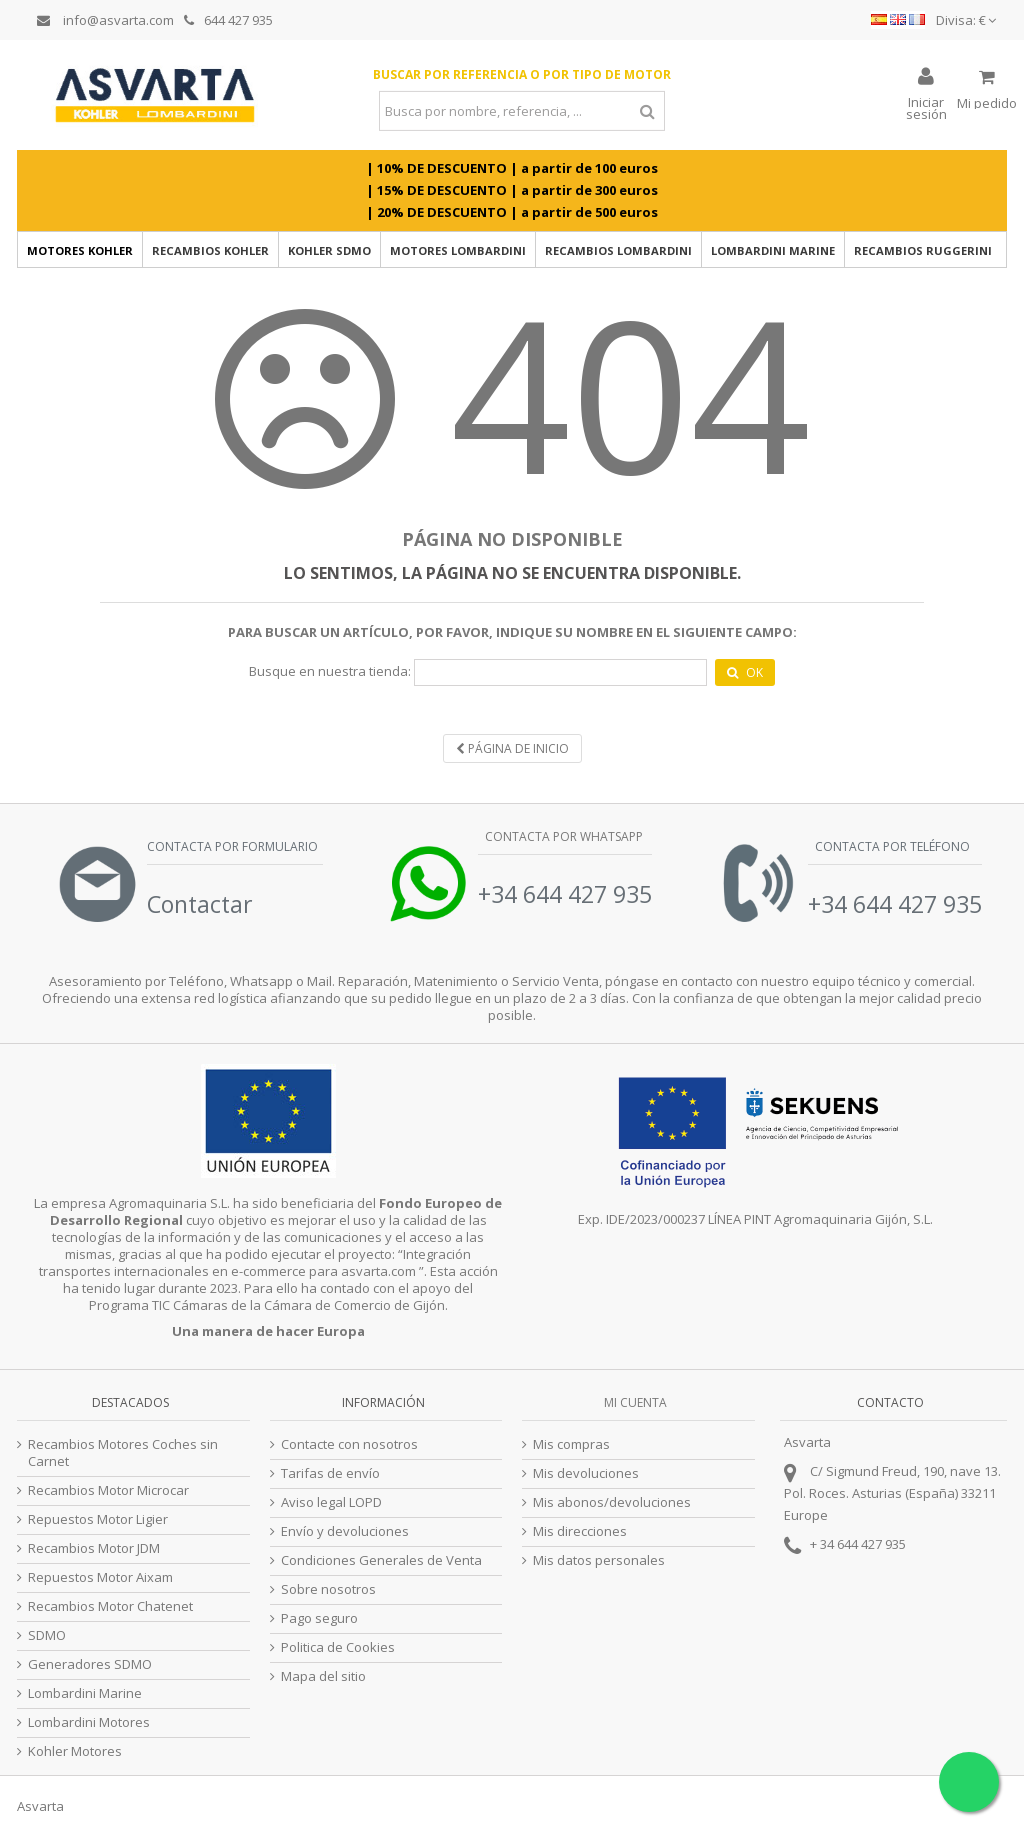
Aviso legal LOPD (331, 1502)
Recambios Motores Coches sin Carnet (123, 1453)
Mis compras (571, 1444)
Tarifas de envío (330, 1473)
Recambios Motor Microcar (108, 1490)
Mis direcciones (580, 1531)
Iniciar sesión (926, 106)
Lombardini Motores (89, 1722)
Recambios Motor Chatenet (110, 1606)
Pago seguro (319, 1618)
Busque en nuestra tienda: (330, 671)
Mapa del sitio (323, 1676)
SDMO (47, 1635)
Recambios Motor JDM (94, 1548)
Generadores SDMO (90, 1664)
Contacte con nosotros (349, 1444)
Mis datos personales (599, 1560)
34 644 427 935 (863, 1544)
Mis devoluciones (586, 1473)
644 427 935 (228, 20)
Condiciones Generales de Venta (381, 1560)
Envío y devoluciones (345, 1531)
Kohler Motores (75, 1751)
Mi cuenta (635, 1402)
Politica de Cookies (338, 1647)
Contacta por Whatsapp (562, 836)
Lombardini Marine (85, 1693)
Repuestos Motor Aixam (100, 1577)
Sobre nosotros (328, 1589)
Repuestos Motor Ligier (98, 1519)
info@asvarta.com (105, 20)
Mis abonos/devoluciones (612, 1502)
